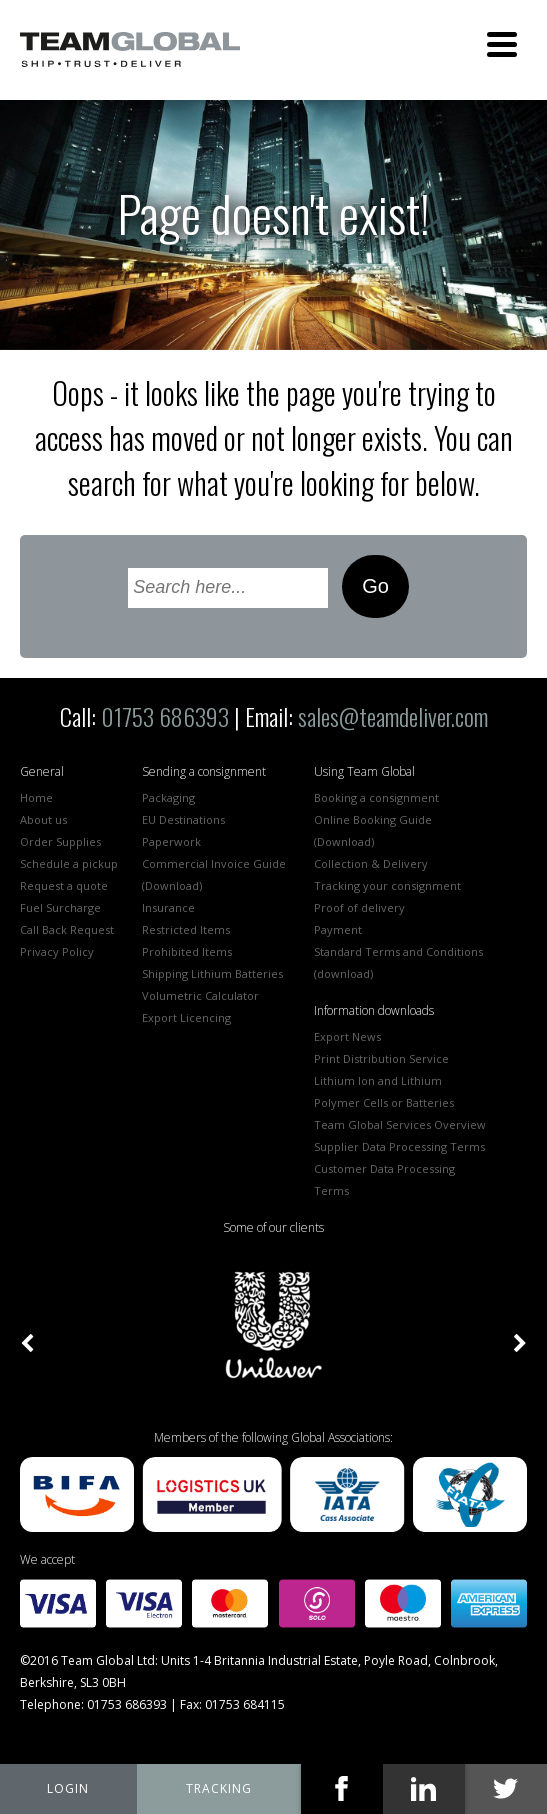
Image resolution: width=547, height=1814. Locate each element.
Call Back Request (67, 929)
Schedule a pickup (69, 863)
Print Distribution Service (381, 1058)
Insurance (168, 907)
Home (36, 797)
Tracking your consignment (387, 885)
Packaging (168, 797)
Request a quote (64, 885)
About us (43, 819)
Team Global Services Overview (400, 1124)
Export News (347, 1036)
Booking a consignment (376, 797)
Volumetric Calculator (200, 995)
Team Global (130, 50)
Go (375, 586)
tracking (219, 1788)
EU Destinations (183, 819)
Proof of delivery (359, 907)
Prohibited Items (187, 951)
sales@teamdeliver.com (393, 716)
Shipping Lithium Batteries (212, 973)
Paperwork (171, 841)
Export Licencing (186, 1017)
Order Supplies (60, 841)
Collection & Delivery (371, 863)
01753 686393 (165, 716)
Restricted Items (186, 929)
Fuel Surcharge (60, 907)
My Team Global (68, 1789)
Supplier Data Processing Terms (399, 1146)
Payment (338, 929)
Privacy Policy (57, 951)
